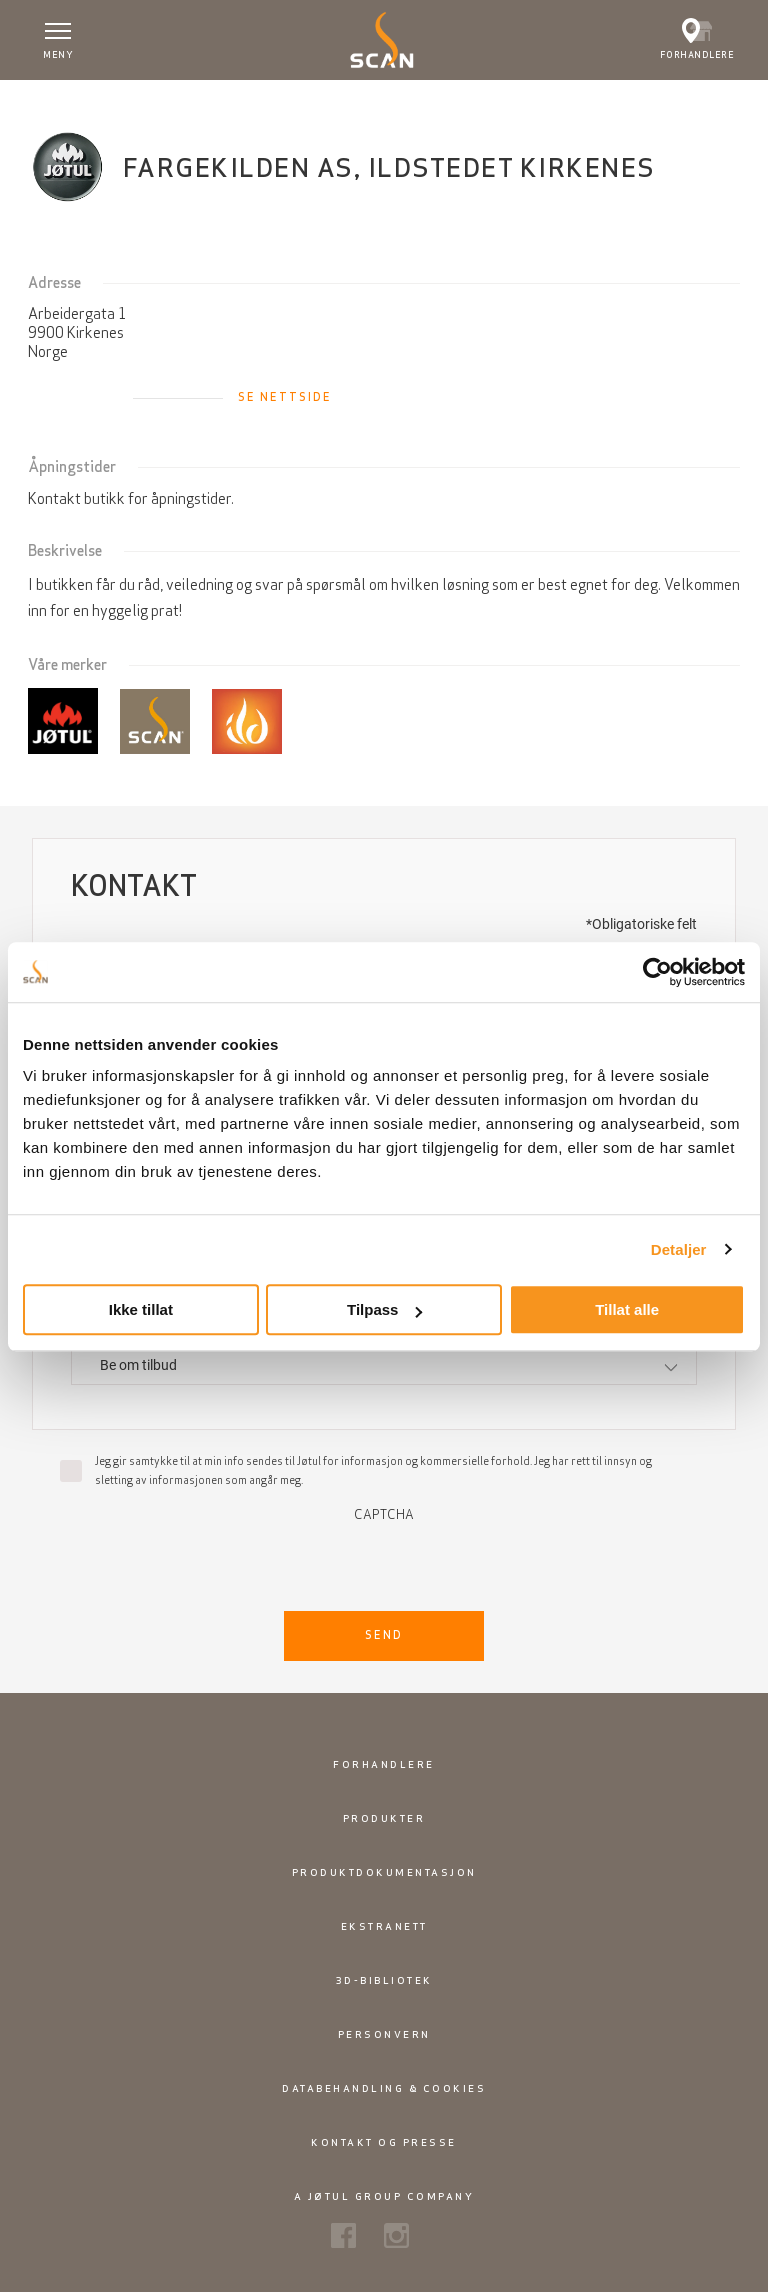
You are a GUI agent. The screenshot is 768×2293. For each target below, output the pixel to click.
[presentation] (384, 1561)
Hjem (45, 99)
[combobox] (384, 1365)
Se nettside (285, 397)
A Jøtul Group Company (384, 2196)
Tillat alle (627, 1309)
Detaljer (679, 1249)
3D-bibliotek (384, 1980)
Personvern (384, 2034)
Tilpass (384, 1309)
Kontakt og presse (384, 2142)
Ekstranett (384, 1926)
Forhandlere (384, 1764)
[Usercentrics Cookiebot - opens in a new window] (657, 972)
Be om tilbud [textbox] (138, 1365)
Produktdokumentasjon (384, 1872)
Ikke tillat (141, 1309)
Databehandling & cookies (384, 2088)
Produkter (384, 1818)
